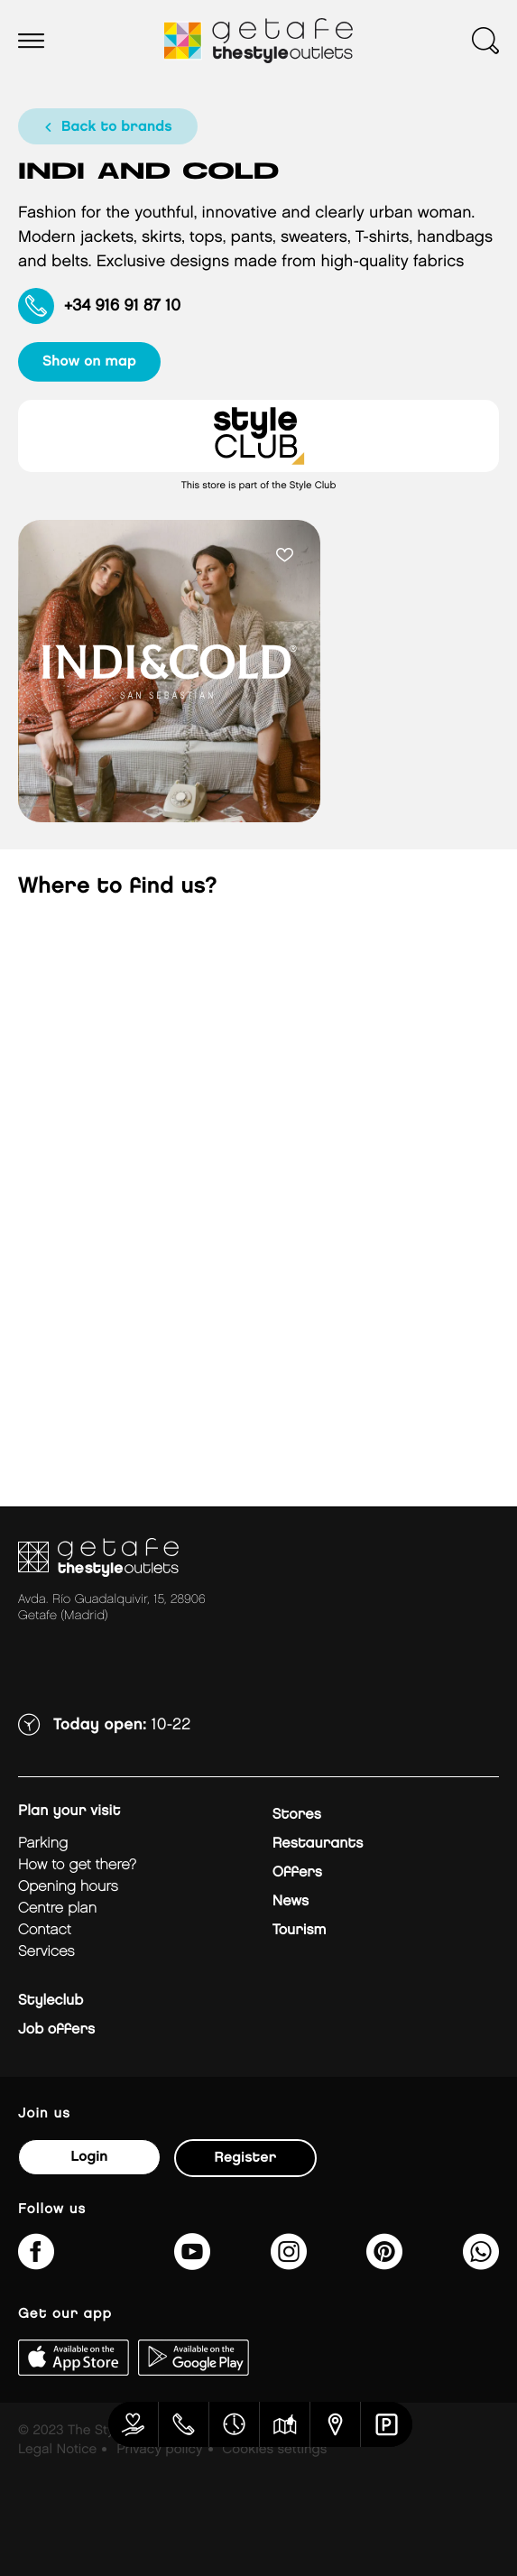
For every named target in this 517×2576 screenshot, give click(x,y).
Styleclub (50, 2000)
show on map (89, 361)
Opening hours (68, 1887)
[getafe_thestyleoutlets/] (289, 2263)
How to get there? (77, 1865)
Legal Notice (57, 2449)
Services (46, 1952)
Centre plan (57, 1908)
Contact (44, 1930)
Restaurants (318, 1843)
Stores (296, 1814)
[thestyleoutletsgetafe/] (36, 2263)
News (290, 1901)
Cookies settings (274, 2449)
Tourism (299, 1930)
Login (88, 2157)
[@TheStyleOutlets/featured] (192, 2263)
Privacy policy (159, 2449)
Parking (43, 1843)
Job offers (56, 2029)
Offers (297, 1872)
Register (246, 2157)
